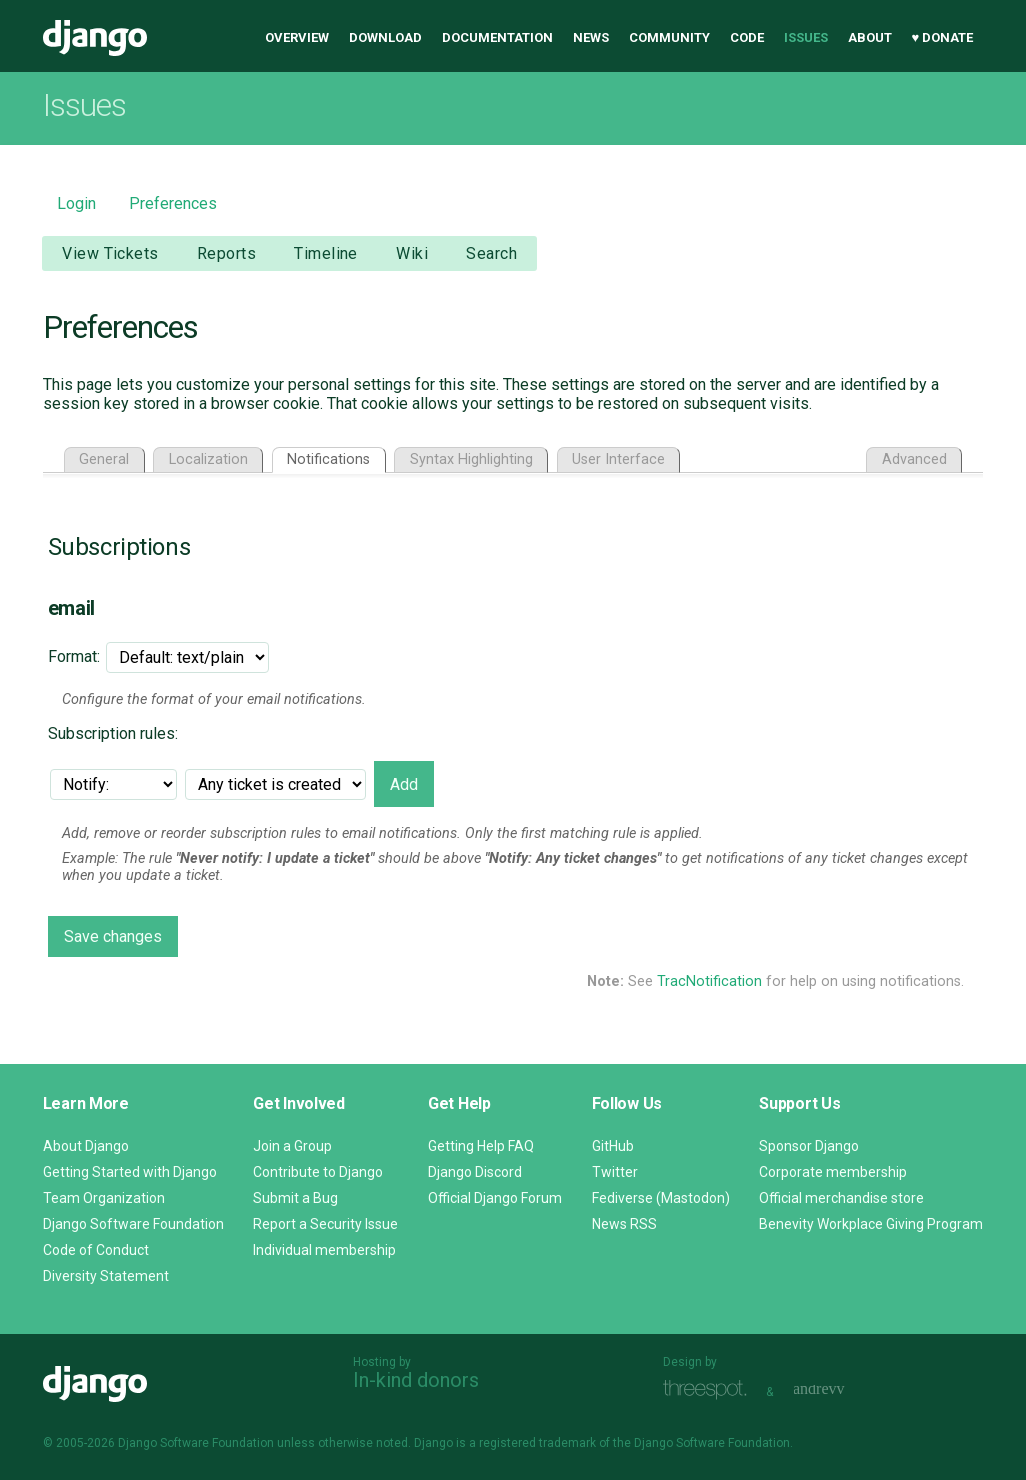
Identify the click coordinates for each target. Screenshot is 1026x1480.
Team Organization (104, 1198)
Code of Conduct (96, 1250)
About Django (86, 1146)
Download (385, 37)
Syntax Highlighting (471, 459)
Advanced (914, 459)
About (870, 37)
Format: (74, 656)
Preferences (173, 203)
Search (491, 253)
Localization (208, 459)
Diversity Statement (106, 1276)
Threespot (710, 1389)
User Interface (618, 459)
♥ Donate (943, 37)
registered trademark (537, 1443)
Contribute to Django (318, 1172)
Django (95, 38)
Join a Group (292, 1146)
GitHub (613, 1146)
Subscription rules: (113, 733)
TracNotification (709, 981)
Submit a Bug (295, 1198)
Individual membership (324, 1250)
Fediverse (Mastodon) (661, 1198)
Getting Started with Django (130, 1172)
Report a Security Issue (325, 1224)
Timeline (325, 253)
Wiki (412, 253)
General (104, 459)
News (591, 37)
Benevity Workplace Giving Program (871, 1224)
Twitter (615, 1172)
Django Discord (475, 1172)
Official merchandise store (841, 1198)
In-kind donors (416, 1380)
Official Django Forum (495, 1198)
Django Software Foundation (133, 1224)
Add (404, 784)
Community (669, 37)
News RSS (624, 1224)
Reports (226, 253)
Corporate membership (833, 1172)
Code (747, 37)
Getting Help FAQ (481, 1146)
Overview (297, 37)
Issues (806, 37)
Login (76, 203)
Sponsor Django (809, 1146)
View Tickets (110, 253)
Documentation (497, 37)
